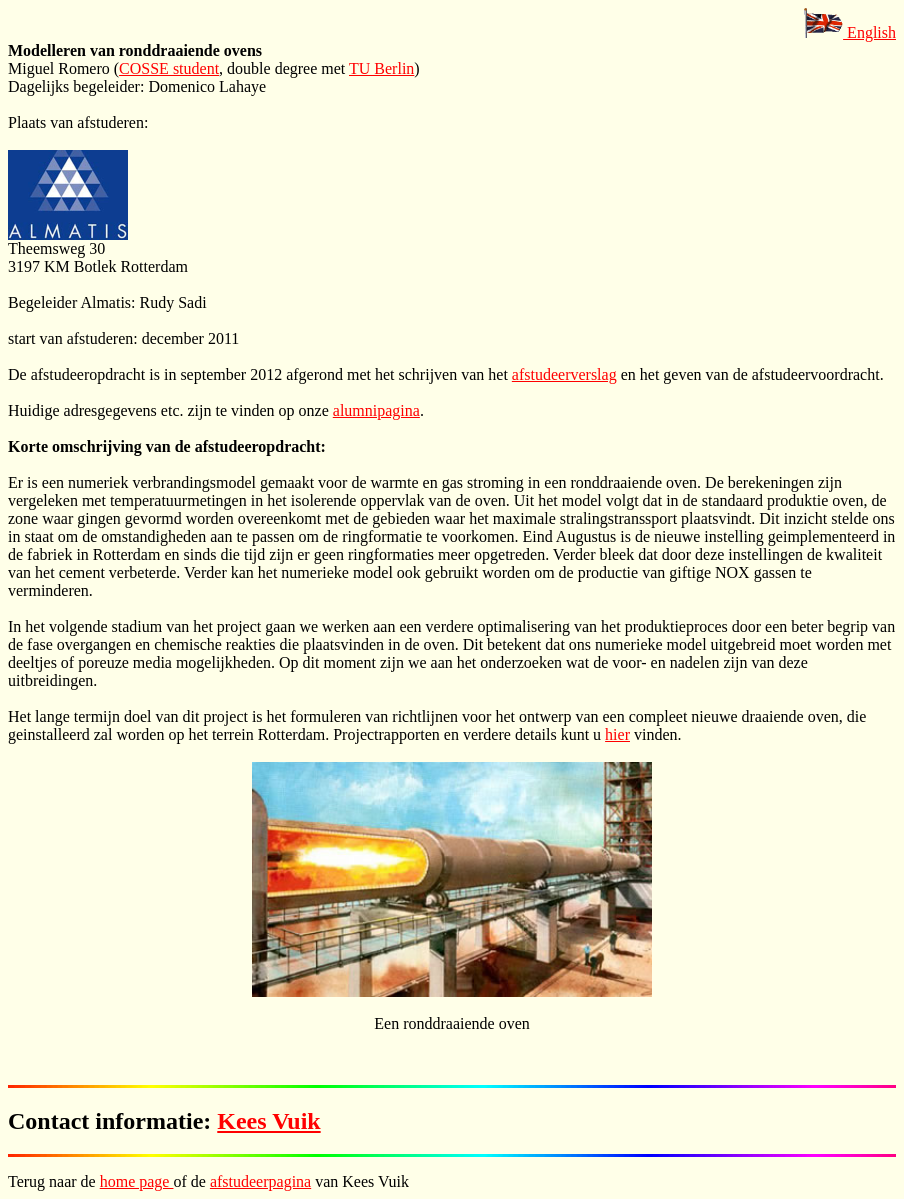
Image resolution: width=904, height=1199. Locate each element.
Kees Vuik (268, 1121)
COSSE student (169, 68)
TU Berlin (381, 68)
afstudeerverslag (564, 374)
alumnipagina (376, 410)
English (849, 32)
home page (137, 1181)
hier (617, 734)
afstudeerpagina (260, 1181)
